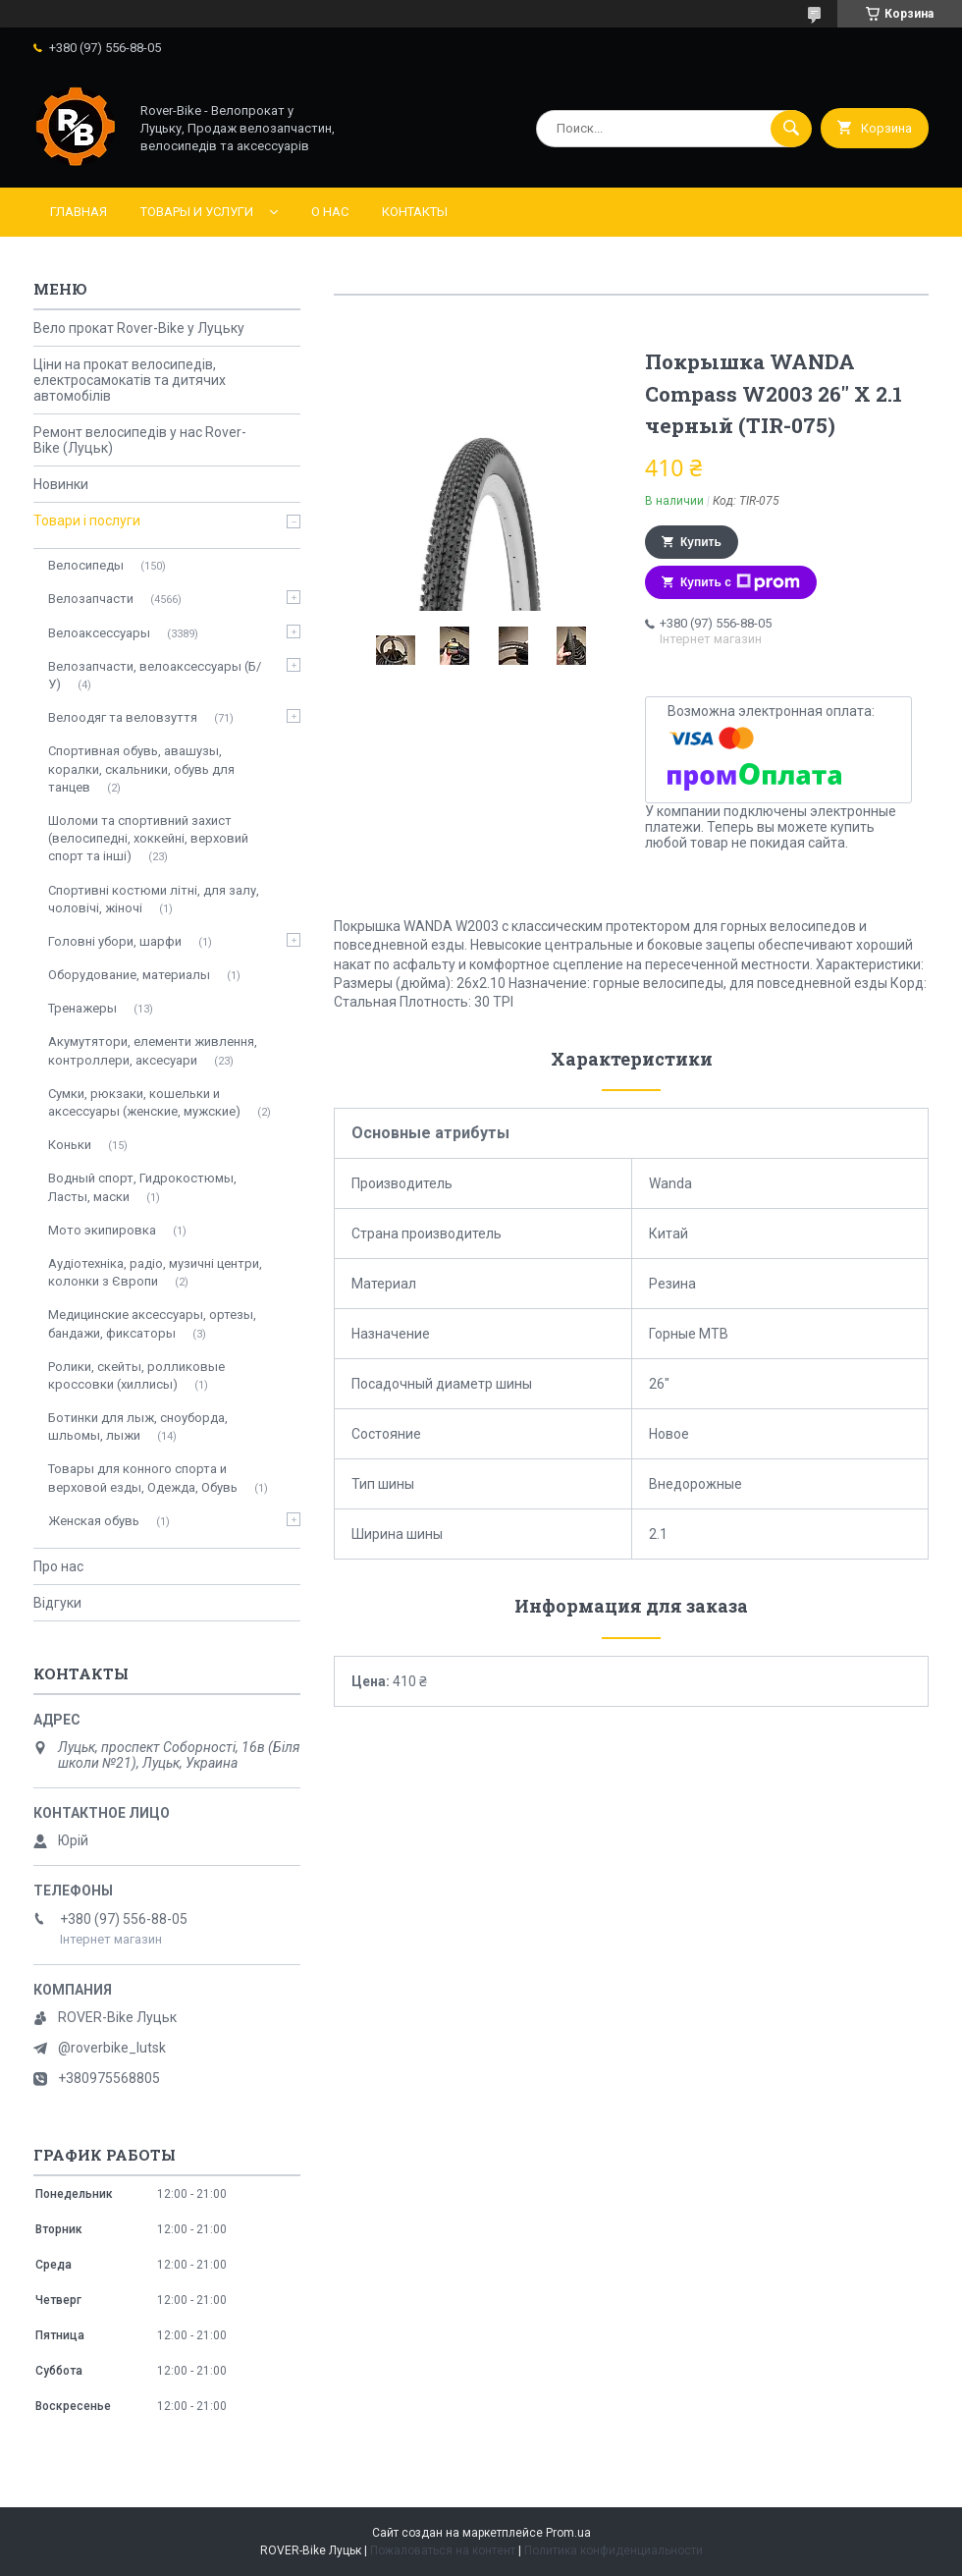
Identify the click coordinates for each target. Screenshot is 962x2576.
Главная (78, 211)
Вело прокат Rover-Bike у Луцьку (138, 328)
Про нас (58, 1566)
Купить (701, 542)
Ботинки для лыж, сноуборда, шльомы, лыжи (138, 1426)
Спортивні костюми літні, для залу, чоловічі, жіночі (153, 899)
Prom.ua (568, 2533)
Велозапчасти (91, 598)
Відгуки (57, 1603)
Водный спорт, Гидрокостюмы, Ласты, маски (142, 1187)
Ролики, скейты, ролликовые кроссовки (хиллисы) (136, 1375)
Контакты (415, 211)
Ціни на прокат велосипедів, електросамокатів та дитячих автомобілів (129, 380)
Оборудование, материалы (129, 974)
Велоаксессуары (99, 633)
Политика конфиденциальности (613, 2550)
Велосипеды (86, 565)
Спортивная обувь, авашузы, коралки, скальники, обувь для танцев (141, 768)
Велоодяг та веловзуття (122, 717)
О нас (329, 211)
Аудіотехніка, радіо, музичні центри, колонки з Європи (155, 1272)
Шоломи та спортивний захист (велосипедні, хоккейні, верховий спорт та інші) (148, 838)
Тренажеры (82, 1008)
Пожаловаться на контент (442, 2550)
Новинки (60, 484)
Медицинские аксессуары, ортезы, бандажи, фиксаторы (152, 1323)
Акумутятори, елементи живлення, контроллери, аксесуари (152, 1050)
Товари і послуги (86, 520)
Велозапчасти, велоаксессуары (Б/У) (154, 675)
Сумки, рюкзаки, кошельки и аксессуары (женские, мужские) (144, 1102)
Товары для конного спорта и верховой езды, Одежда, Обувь (143, 1477)
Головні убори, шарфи (115, 941)
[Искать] (791, 128)
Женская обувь (93, 1520)
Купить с (740, 582)
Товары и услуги (196, 211)
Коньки (69, 1144)
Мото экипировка (102, 1230)
